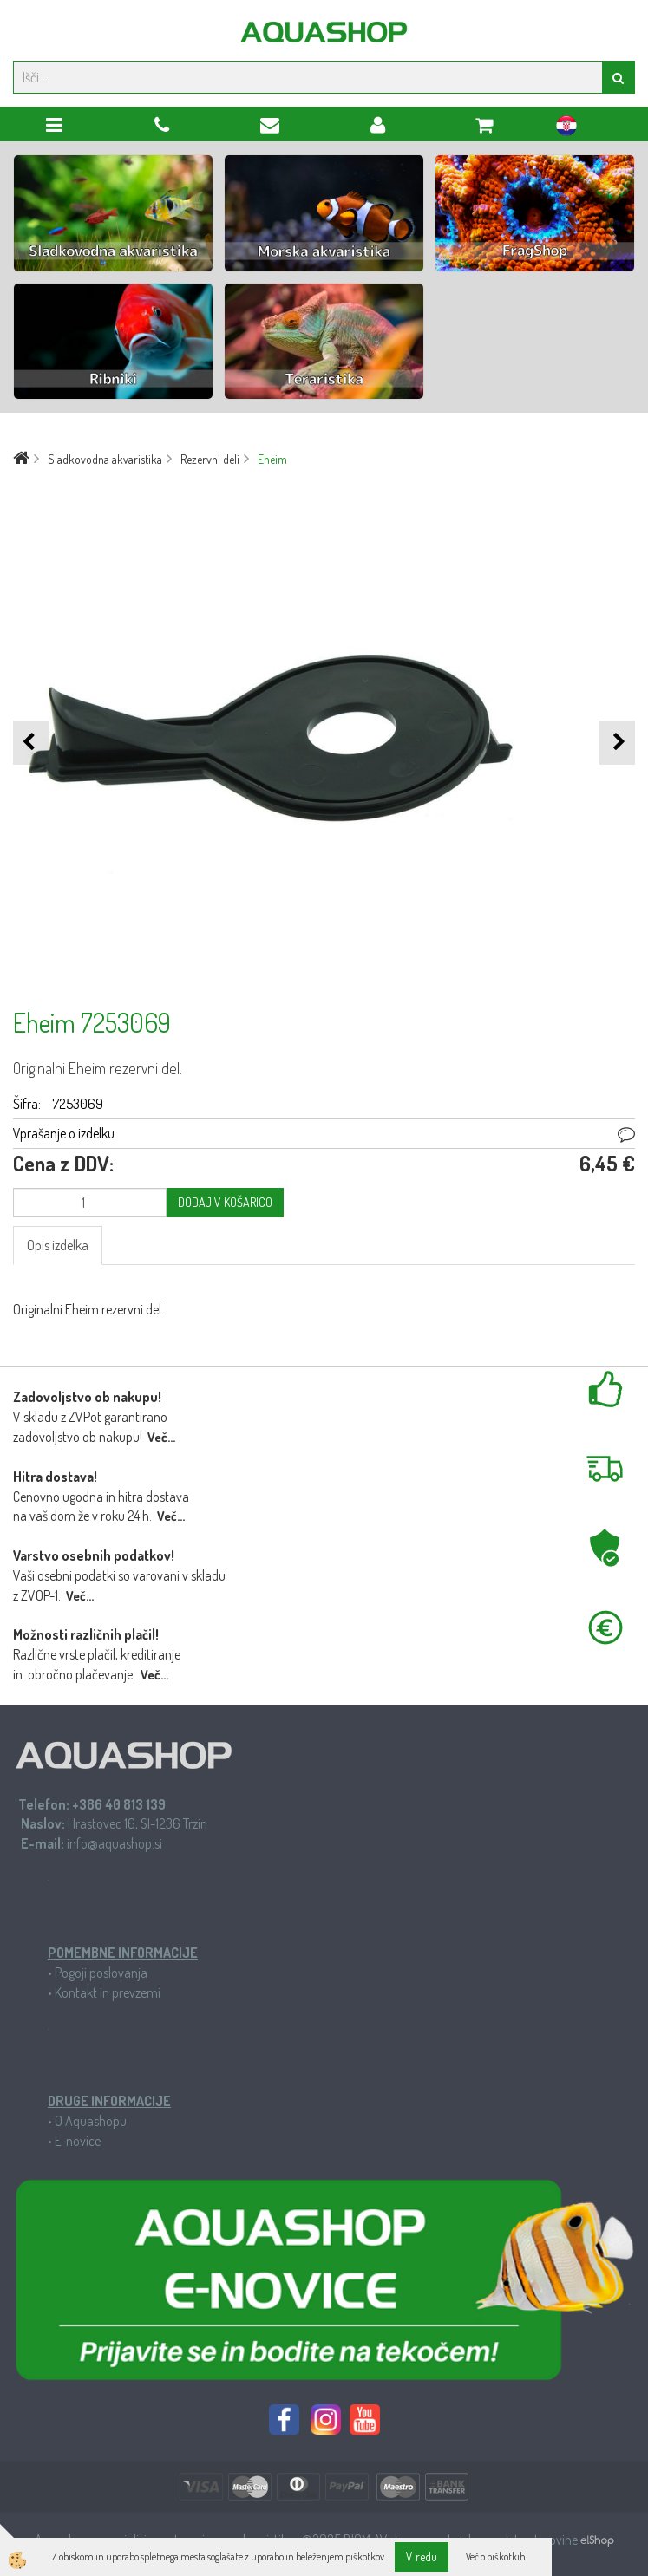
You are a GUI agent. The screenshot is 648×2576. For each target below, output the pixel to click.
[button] (617, 743)
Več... (161, 1437)
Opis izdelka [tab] (57, 1245)
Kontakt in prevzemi (107, 1992)
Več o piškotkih (496, 2556)
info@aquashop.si (114, 1843)
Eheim (272, 459)
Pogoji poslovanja (101, 1972)
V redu (421, 2556)
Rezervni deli (209, 459)
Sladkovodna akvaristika (105, 459)
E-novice (78, 2140)
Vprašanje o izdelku (64, 1133)
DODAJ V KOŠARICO (225, 1202)
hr (566, 128)
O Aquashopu (91, 2120)
